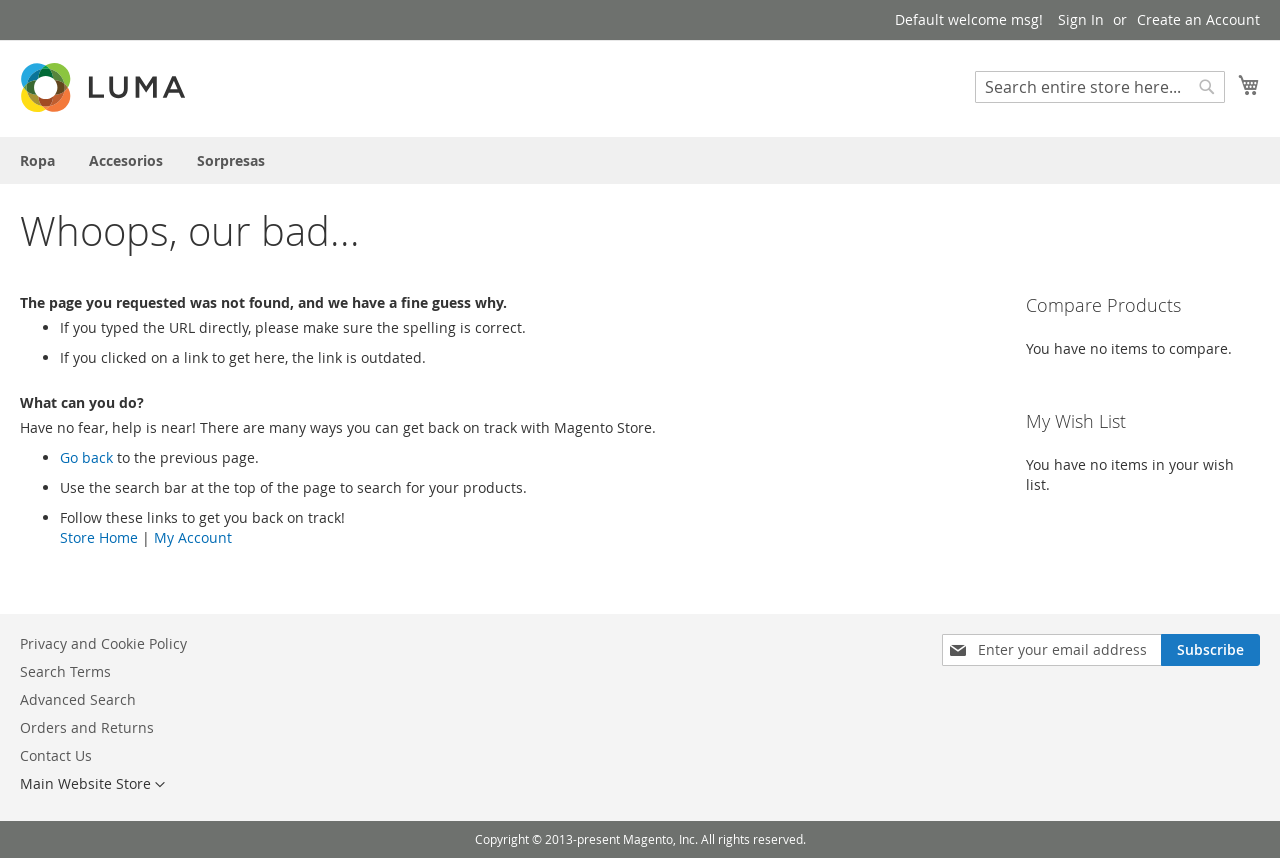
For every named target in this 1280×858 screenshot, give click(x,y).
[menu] (640, 160)
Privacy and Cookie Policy (103, 643)
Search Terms (65, 671)
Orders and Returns (87, 727)
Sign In (1081, 19)
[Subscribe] (1210, 650)
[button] (92, 785)
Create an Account (1198, 19)
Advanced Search (78, 699)
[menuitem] (37, 160)
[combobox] (1100, 87)
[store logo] (105, 87)
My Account (193, 537)
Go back (86, 457)
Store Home (99, 537)
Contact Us (56, 755)
